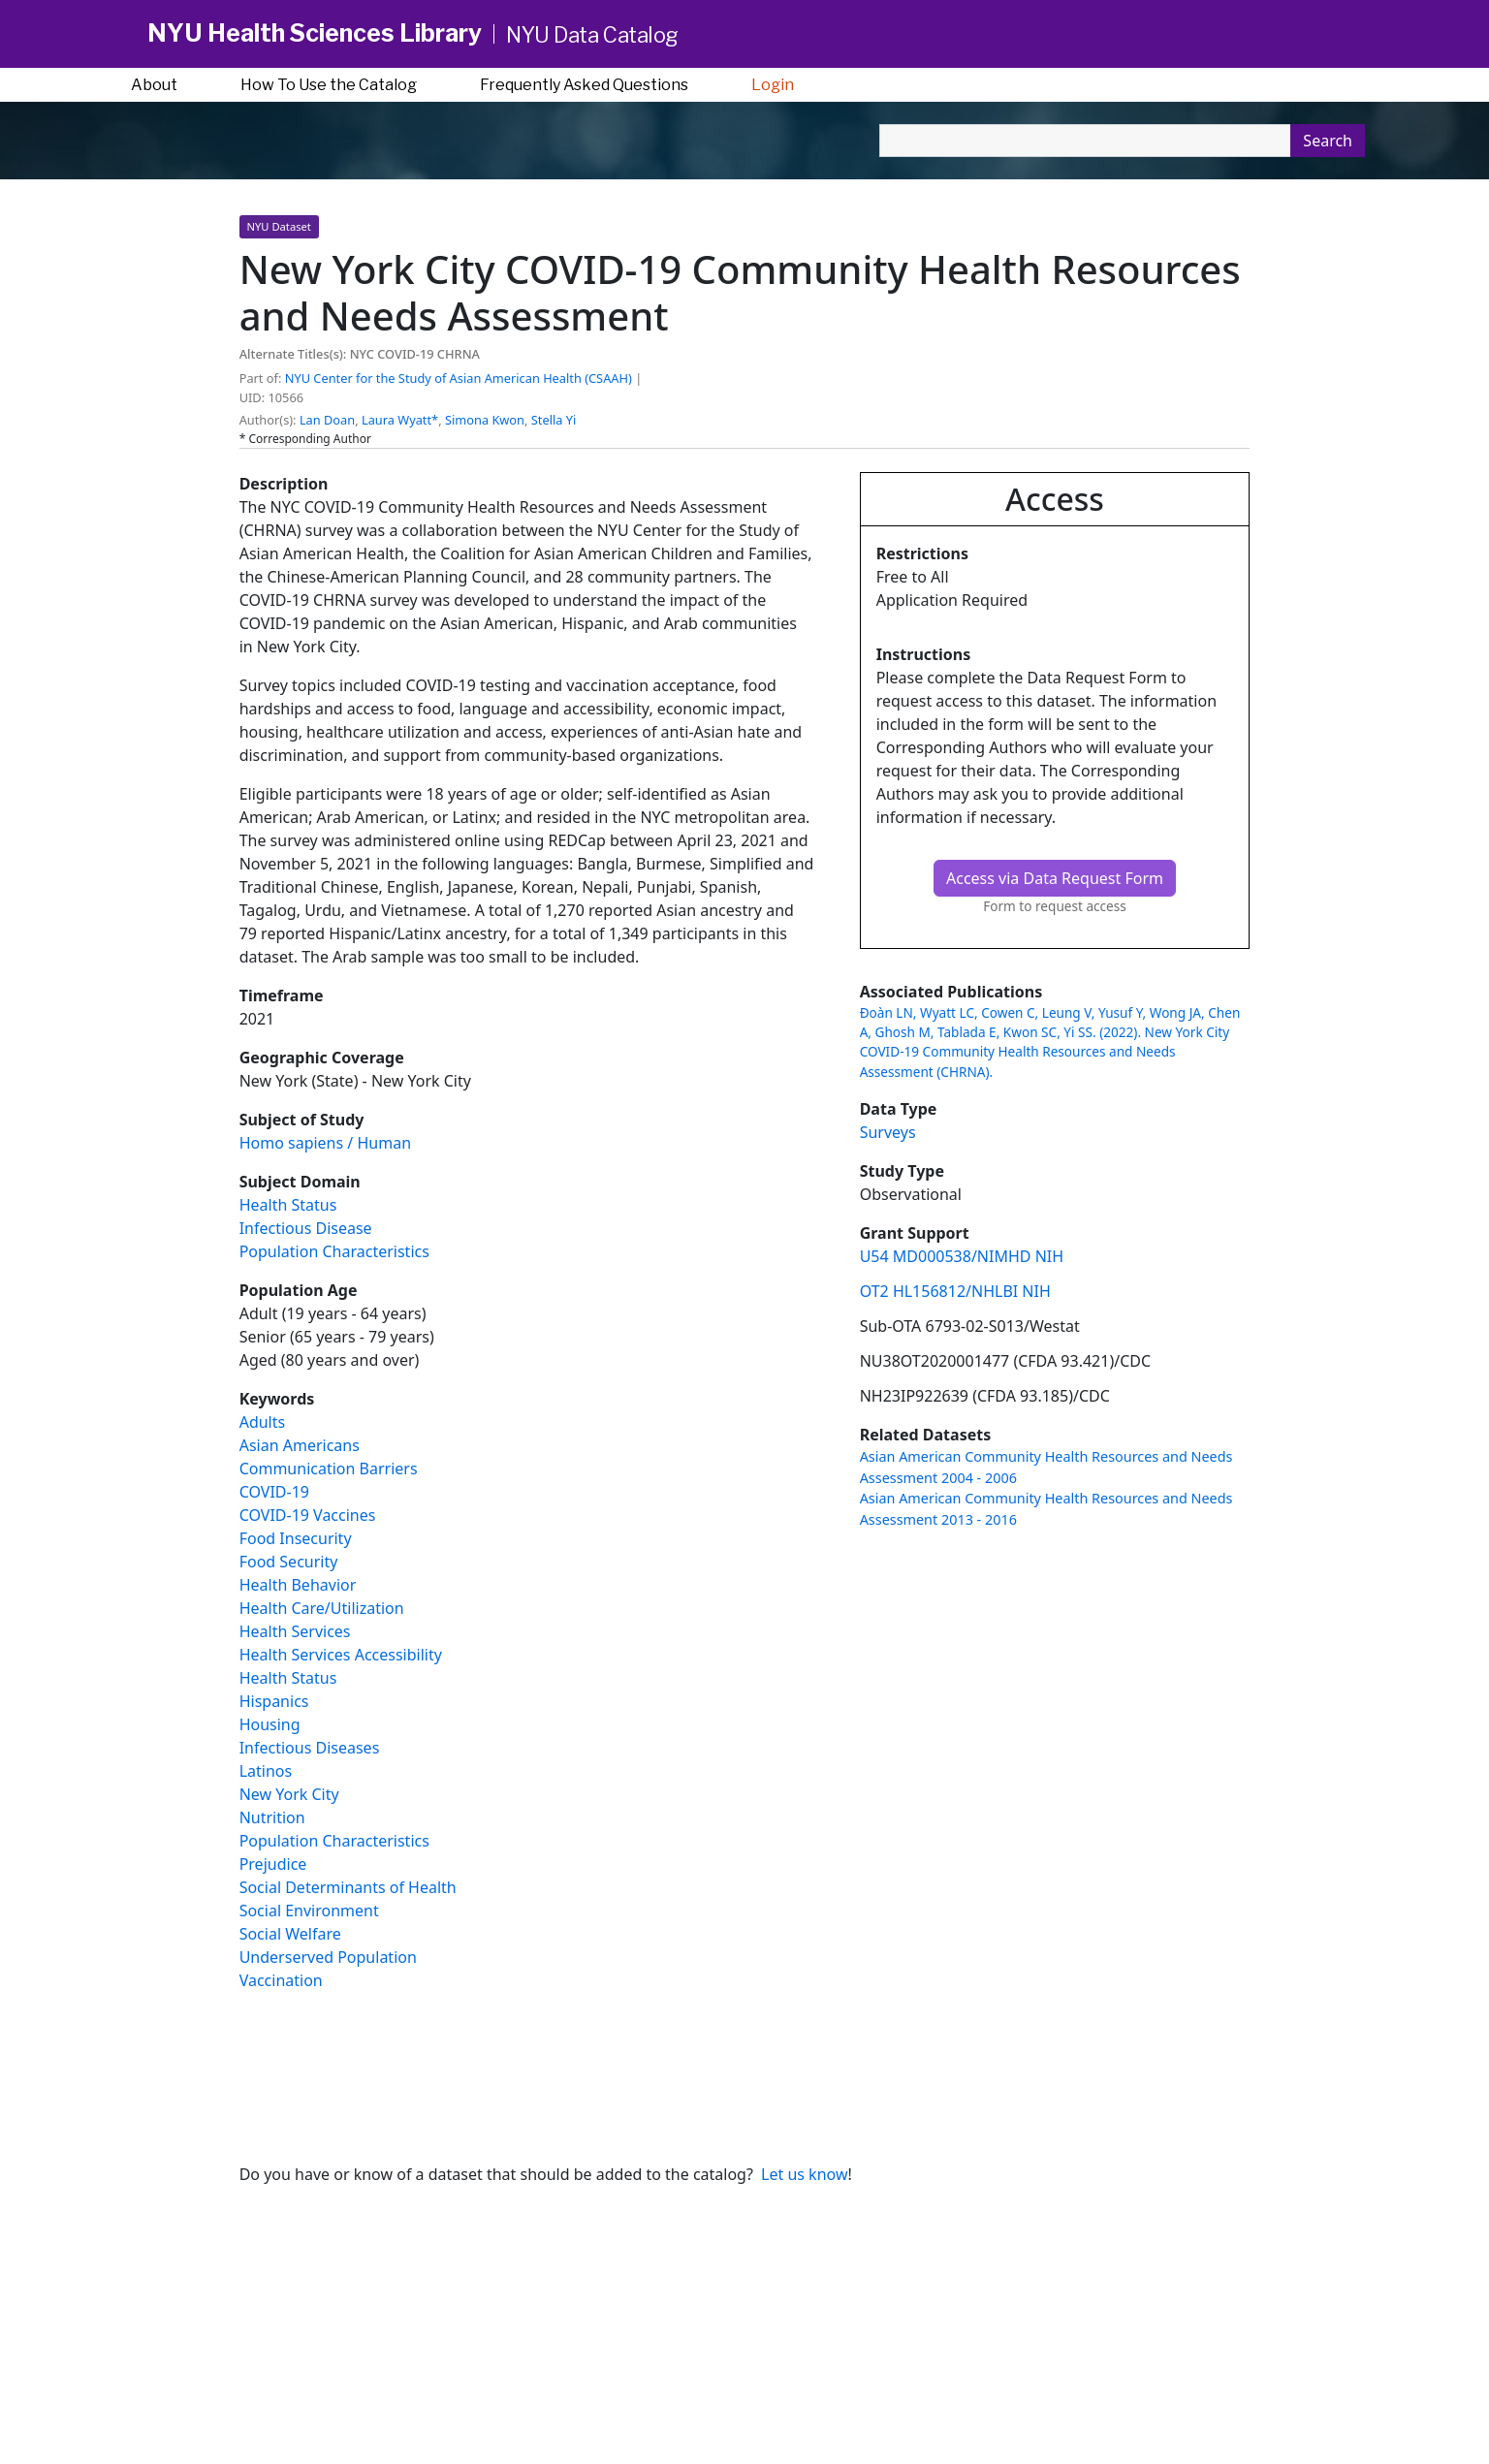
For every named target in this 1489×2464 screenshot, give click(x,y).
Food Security (288, 1561)
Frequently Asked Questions (584, 85)
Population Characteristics (334, 1251)
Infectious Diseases (309, 1747)
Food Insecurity (295, 1538)
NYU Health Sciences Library (314, 32)
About (154, 85)
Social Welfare (290, 1933)
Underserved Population (328, 1957)
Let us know (804, 2174)
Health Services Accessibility (340, 1654)
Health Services (295, 1631)
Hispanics (274, 1701)
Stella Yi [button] (554, 419)
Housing (270, 1724)
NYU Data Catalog (592, 34)
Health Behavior (298, 1584)
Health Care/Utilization (321, 1608)
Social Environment (309, 1910)
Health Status (288, 1205)
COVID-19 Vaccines (307, 1515)
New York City (289, 1794)
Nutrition (272, 1817)
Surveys (888, 1132)
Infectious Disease (305, 1228)
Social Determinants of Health (348, 1887)
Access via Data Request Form (1054, 878)
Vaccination (281, 1980)
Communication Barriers (328, 1468)
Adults (262, 1422)
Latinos (266, 1771)
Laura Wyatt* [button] (400, 419)
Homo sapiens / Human (325, 1142)
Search (1327, 140)
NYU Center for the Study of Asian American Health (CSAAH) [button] (458, 378)
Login (772, 85)
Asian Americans (299, 1445)
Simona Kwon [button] (484, 419)
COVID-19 (274, 1491)
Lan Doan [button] (327, 419)
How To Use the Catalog (328, 85)
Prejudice (273, 1864)
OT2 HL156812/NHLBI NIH (955, 1291)
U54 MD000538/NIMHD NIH (961, 1256)
